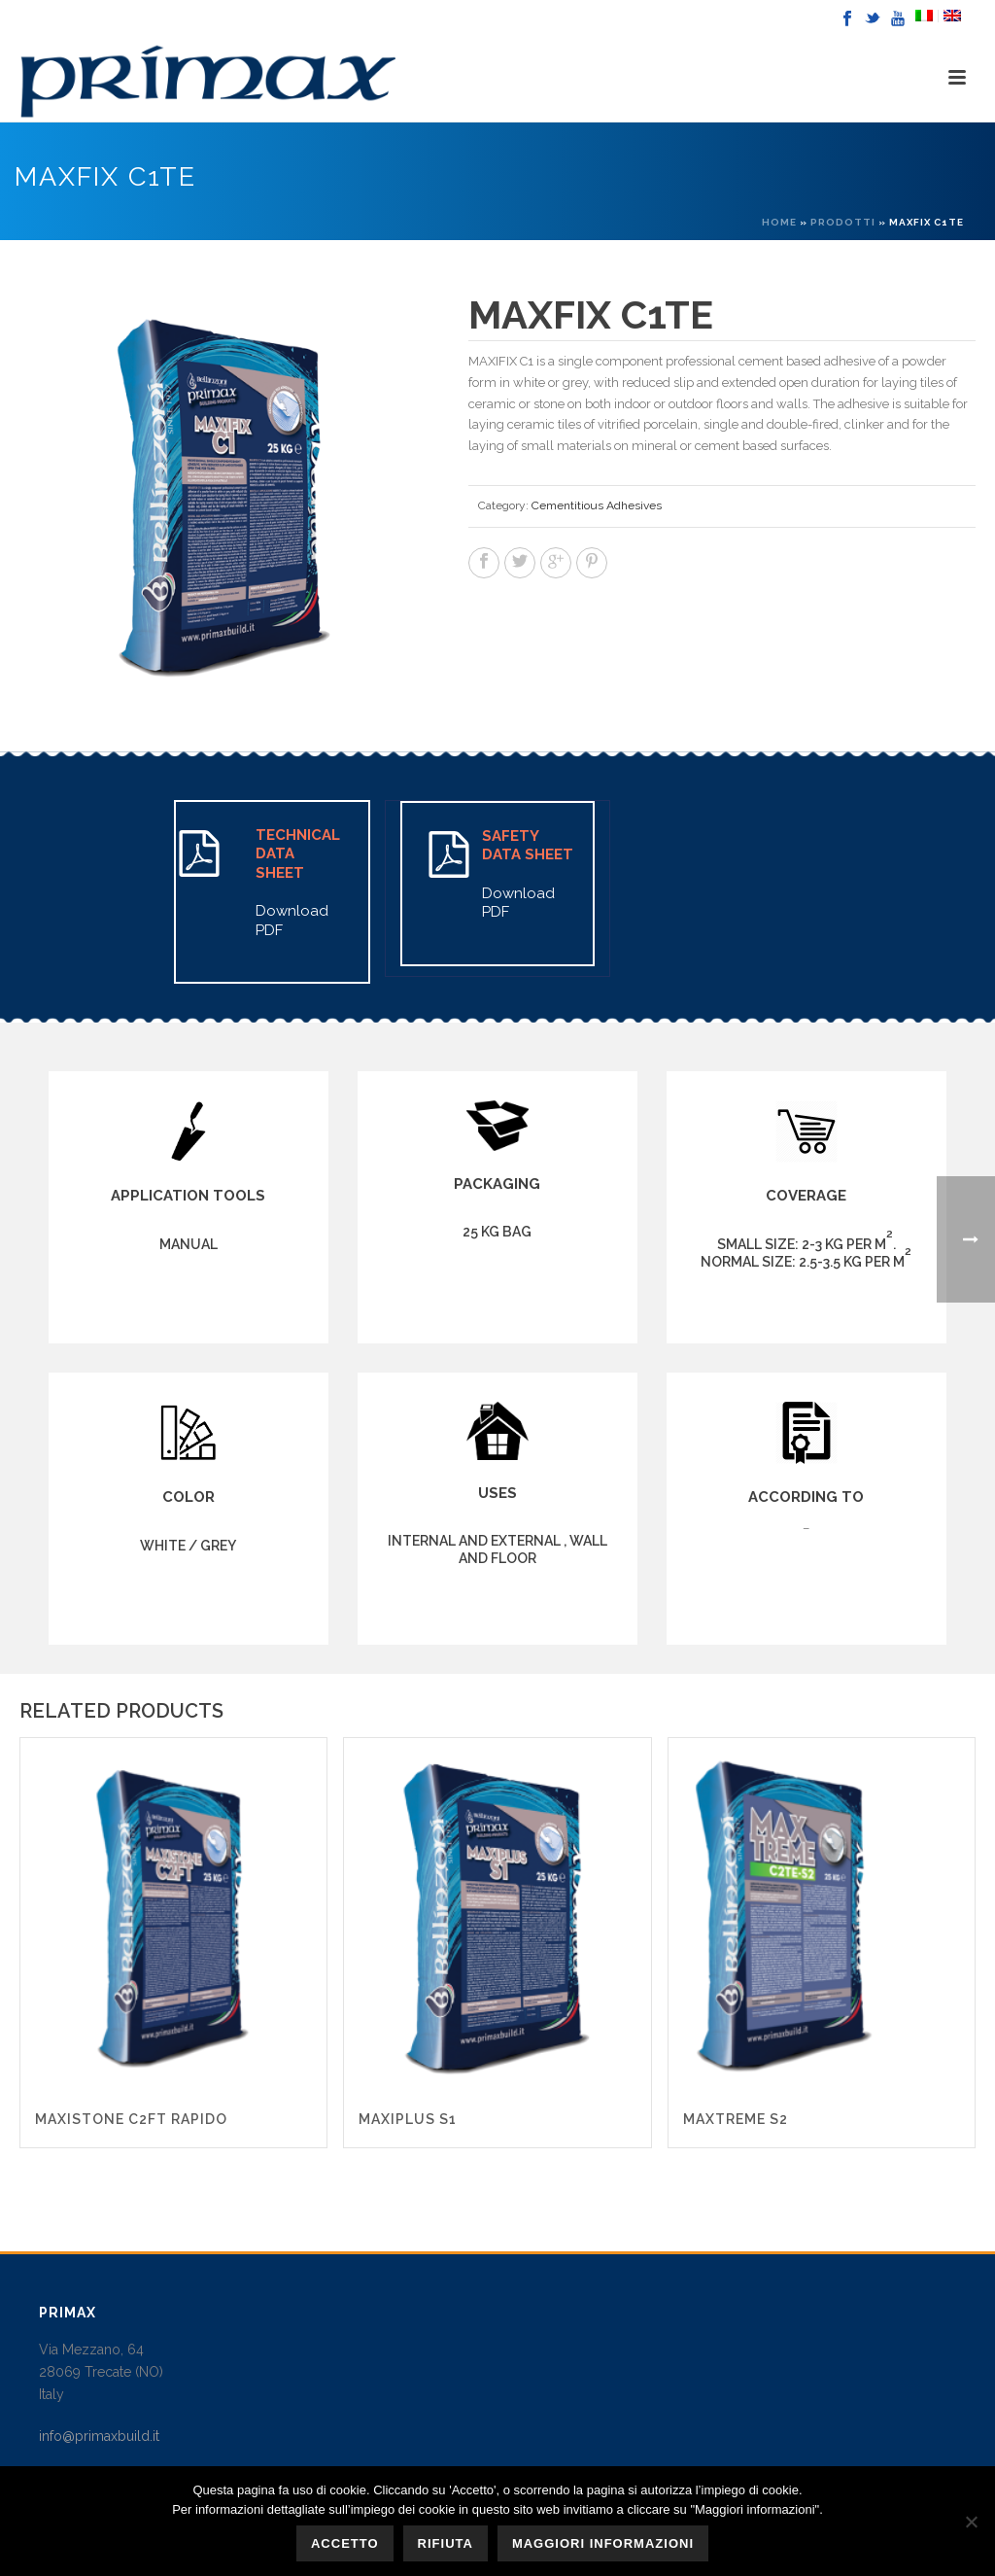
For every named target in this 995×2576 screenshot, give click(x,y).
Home (779, 222)
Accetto (345, 2543)
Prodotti (842, 222)
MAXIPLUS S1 (408, 2119)
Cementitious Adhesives (597, 505)
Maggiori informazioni (603, 2543)
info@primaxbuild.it (99, 2436)
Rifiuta (445, 2543)
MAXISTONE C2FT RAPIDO (131, 2119)
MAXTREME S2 (735, 2119)
